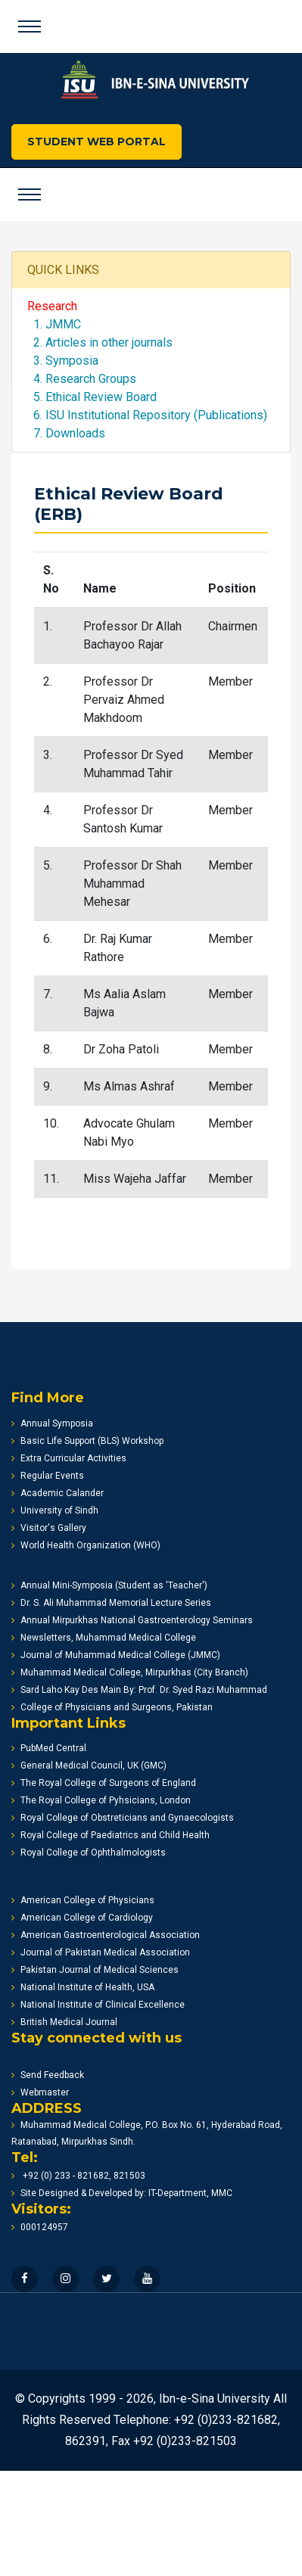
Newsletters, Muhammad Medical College (103, 1637)
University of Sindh (54, 1510)
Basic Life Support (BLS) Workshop (87, 1441)
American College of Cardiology (82, 1917)
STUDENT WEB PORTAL (96, 141)
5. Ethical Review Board (92, 397)
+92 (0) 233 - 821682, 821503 (78, 2175)
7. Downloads (66, 433)
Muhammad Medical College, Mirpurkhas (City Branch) (129, 1672)
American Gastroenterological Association (105, 1935)
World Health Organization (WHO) (85, 1545)
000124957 (39, 2227)
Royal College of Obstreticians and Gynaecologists (122, 1817)
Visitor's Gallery (48, 1528)
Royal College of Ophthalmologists (88, 1852)
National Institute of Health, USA (82, 1987)
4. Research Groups (81, 379)
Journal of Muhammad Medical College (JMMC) (115, 1655)
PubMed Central (48, 1748)
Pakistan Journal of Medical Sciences (95, 1970)
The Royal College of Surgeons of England (103, 1783)
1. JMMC (54, 324)
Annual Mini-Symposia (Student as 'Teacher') (109, 1585)
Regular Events (47, 1475)
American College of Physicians (82, 1900)
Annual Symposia (52, 1423)
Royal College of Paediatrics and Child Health (110, 1835)
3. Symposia (62, 360)
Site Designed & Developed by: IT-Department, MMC (121, 2193)
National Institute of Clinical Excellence (98, 2004)
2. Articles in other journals (100, 342)
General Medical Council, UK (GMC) (89, 1765)
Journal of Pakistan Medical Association (100, 1952)
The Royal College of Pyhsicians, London (101, 1800)
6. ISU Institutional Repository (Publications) (147, 415)
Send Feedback (47, 2075)
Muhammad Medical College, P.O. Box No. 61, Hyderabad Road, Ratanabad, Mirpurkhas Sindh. (146, 2133)
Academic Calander (57, 1493)
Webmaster (40, 2092)
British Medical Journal (64, 2022)
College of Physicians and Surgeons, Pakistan (112, 1707)
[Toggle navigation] (29, 26)
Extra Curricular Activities (68, 1458)
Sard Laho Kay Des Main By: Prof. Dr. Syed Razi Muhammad (139, 1690)
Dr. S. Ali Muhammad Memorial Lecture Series (111, 1603)
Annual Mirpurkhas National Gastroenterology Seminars (132, 1620)
